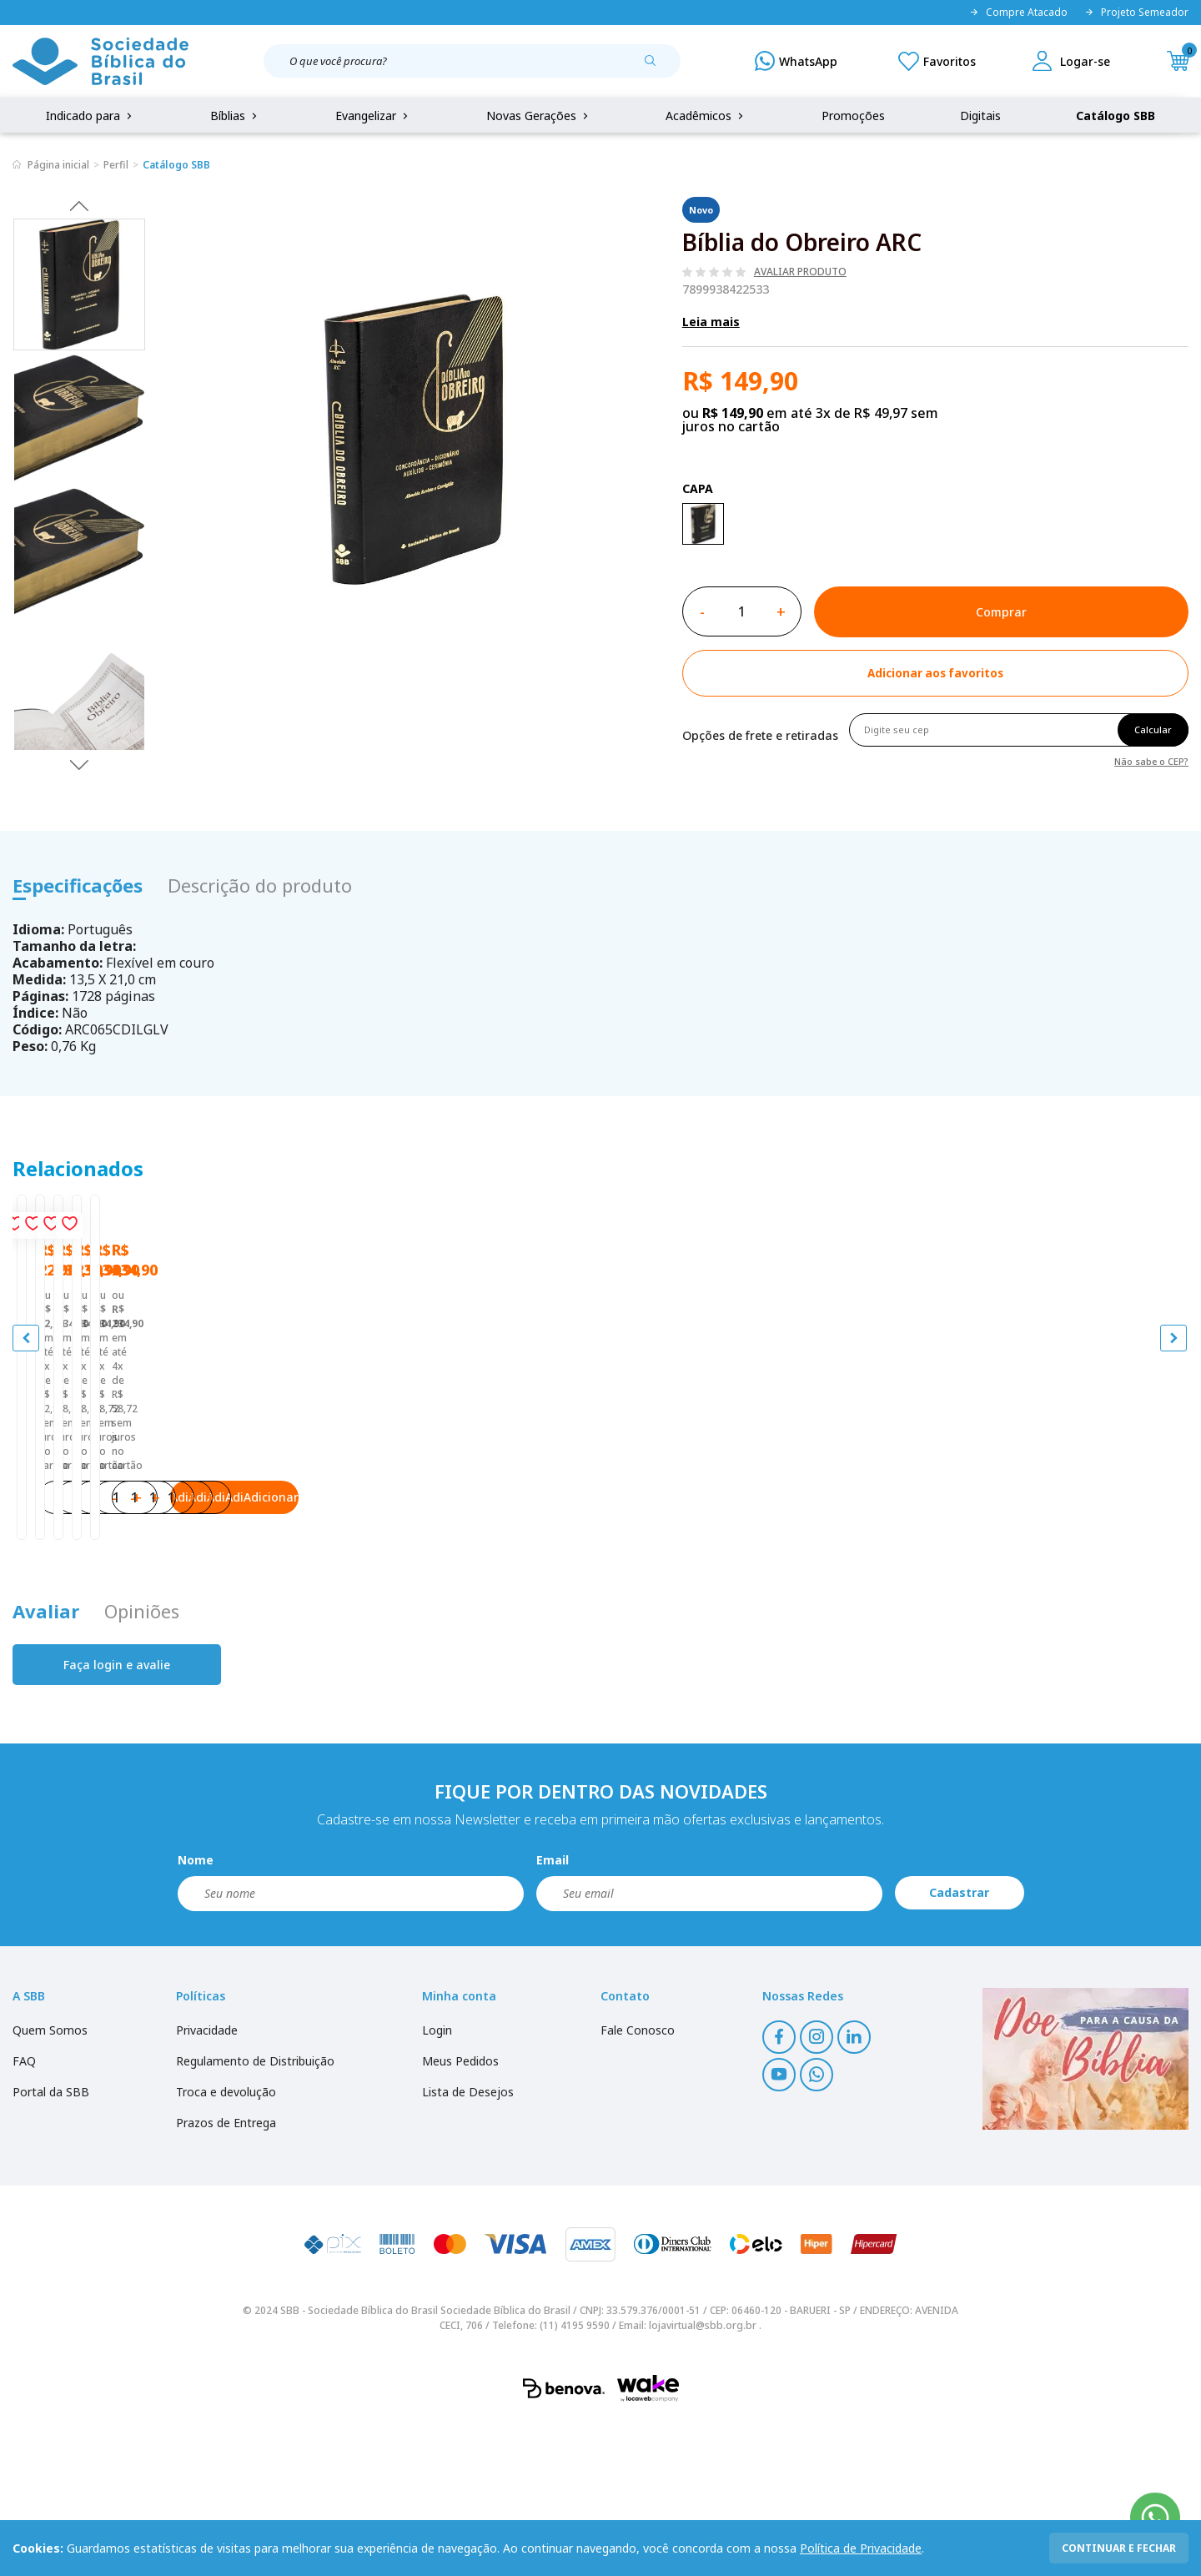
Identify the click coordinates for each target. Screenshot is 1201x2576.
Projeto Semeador (1136, 12)
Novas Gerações (538, 115)
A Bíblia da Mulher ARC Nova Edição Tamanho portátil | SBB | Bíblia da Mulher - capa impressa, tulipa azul (451, 1521)
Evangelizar (373, 115)
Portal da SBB (51, 2245)
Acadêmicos (706, 115)
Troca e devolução (226, 2245)
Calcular (1153, 729)
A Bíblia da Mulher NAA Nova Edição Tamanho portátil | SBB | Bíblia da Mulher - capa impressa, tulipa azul (745, 1521)
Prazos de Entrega (226, 2276)
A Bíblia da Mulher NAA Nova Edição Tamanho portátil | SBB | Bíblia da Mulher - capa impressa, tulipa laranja (1039, 1521)
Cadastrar (959, 2047)
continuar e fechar (1119, 2548)
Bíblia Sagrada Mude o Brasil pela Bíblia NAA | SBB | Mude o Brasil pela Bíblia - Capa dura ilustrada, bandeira (148, 1521)
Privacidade (207, 2183)
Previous (79, 205)
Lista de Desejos (468, 2245)
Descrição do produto (260, 885)
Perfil (115, 165)
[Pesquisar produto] (656, 66)
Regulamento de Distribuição (255, 2214)
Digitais (980, 115)
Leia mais (711, 322)
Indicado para (90, 115)
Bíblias (235, 115)
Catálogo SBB (1115, 115)
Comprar (1001, 612)
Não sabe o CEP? (1151, 760)
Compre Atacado (1018, 12)
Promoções (853, 115)
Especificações (78, 885)
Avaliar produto (800, 272)
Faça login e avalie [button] (116, 1818)
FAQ (24, 2214)
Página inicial (58, 165)
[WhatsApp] (796, 61)
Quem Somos (50, 2183)
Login (437, 2183)
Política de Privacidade (861, 2548)
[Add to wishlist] (935, 673)
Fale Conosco (637, 2183)
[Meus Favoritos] (937, 61)
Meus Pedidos (460, 2214)
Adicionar (225, 1635)
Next (79, 764)
